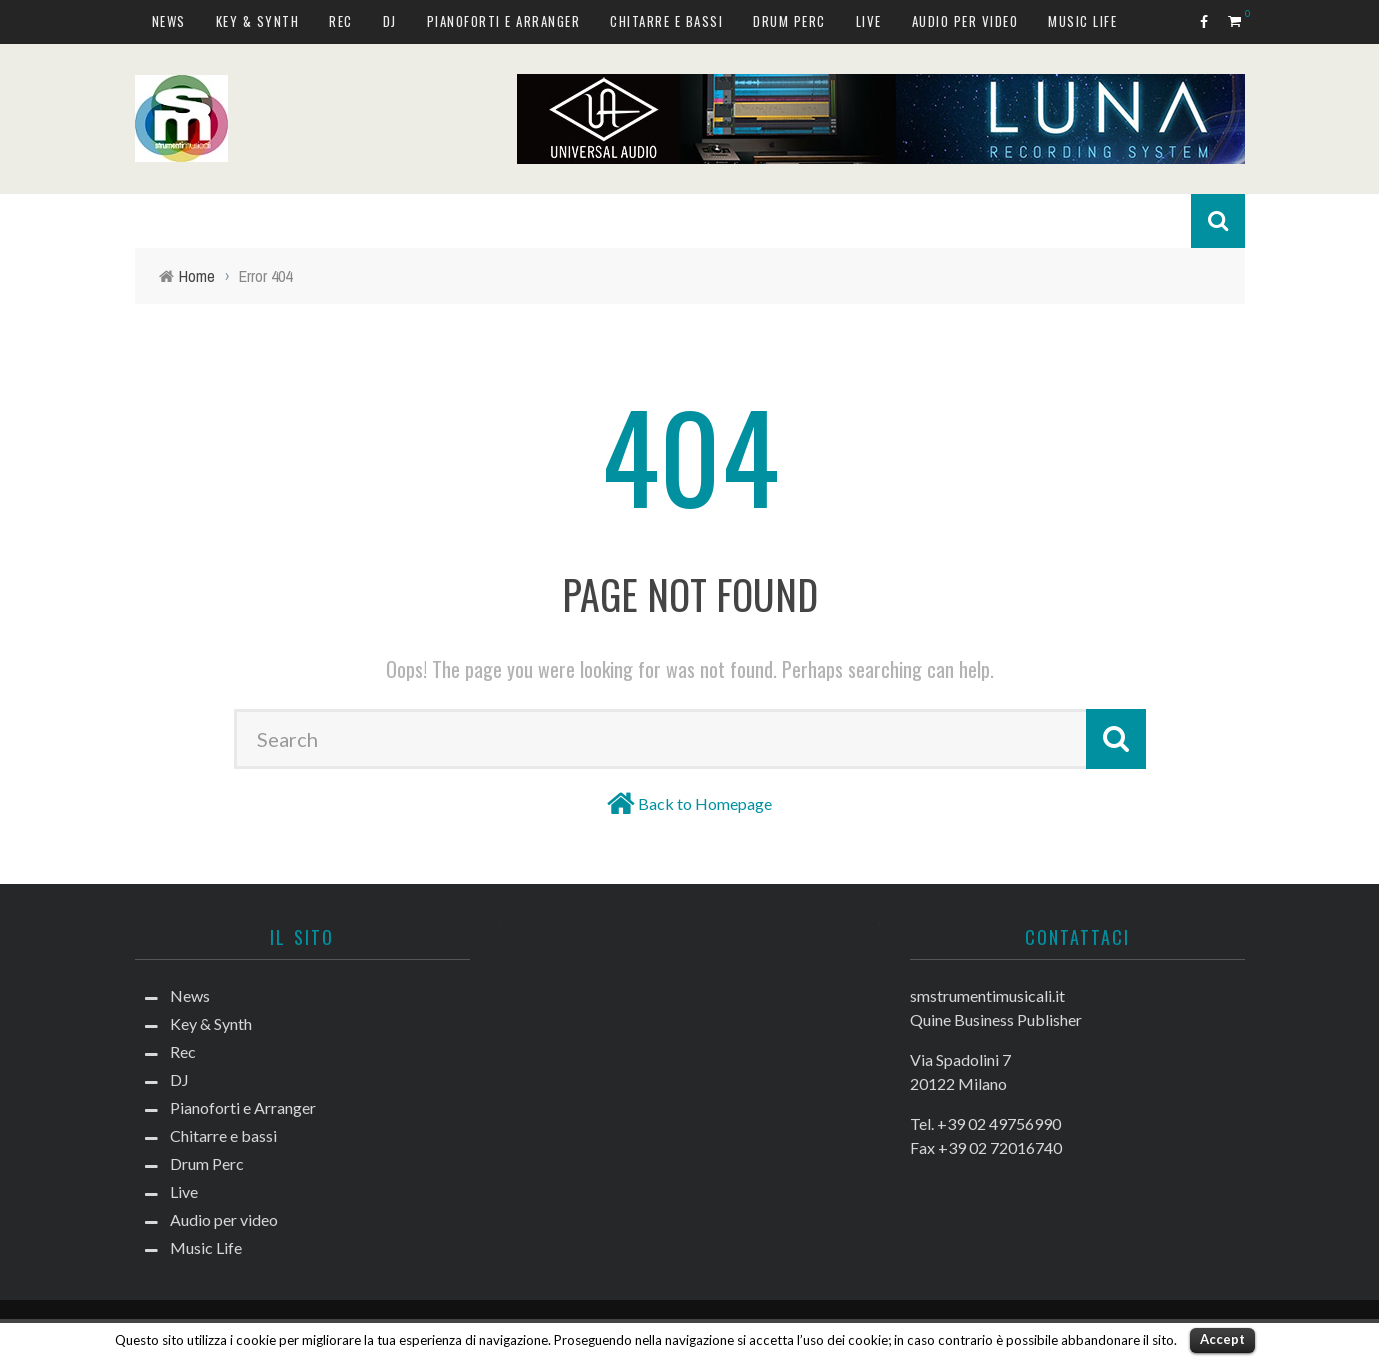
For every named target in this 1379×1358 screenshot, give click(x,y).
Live (869, 21)
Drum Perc (789, 21)
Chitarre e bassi (666, 21)
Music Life (1082, 21)
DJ (390, 21)
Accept (1222, 1339)
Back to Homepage (705, 803)
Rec (341, 21)
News (169, 21)
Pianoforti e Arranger (504, 21)
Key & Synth (258, 21)
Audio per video (965, 21)
